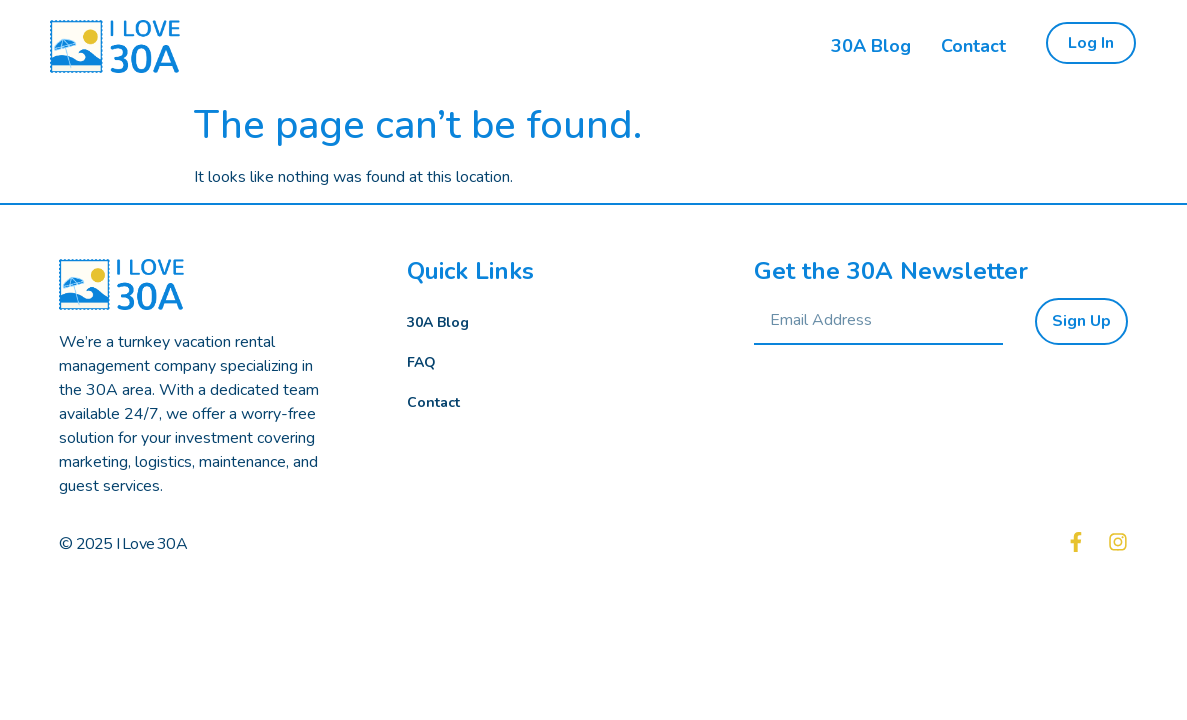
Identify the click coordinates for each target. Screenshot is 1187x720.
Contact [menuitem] (973, 46)
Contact (433, 402)
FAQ (421, 362)
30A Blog (438, 322)
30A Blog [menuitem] (871, 46)
